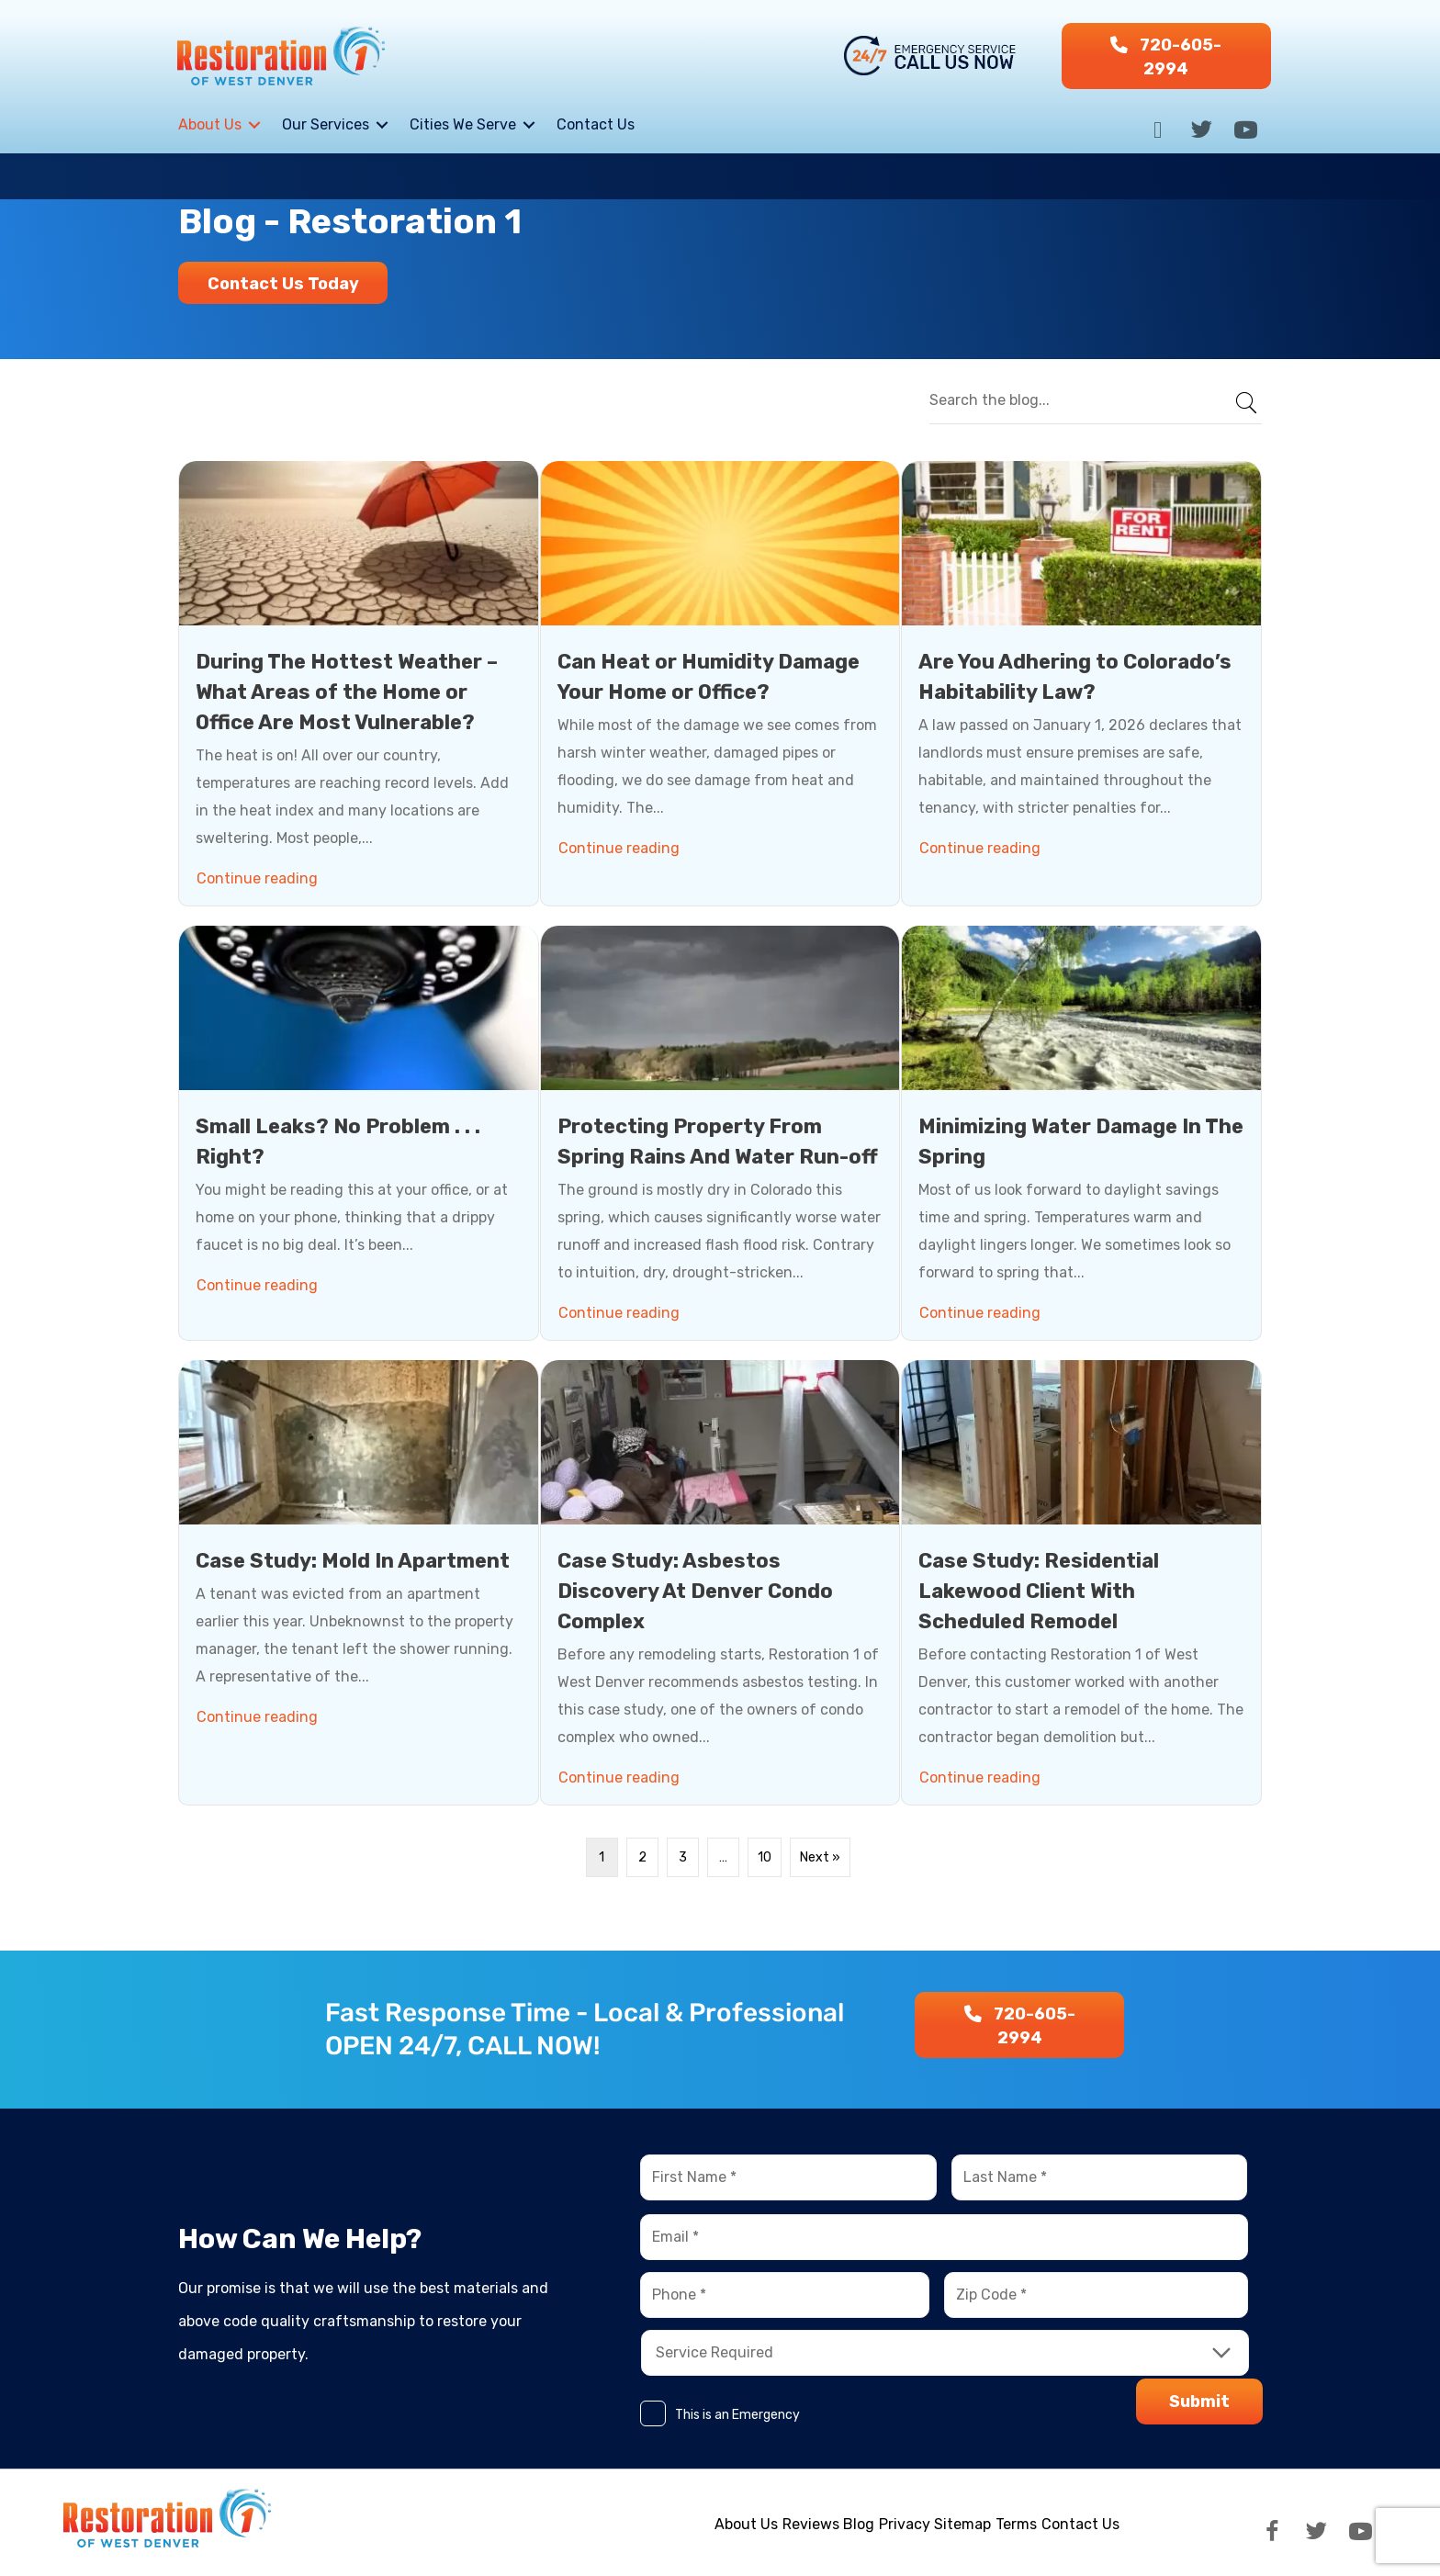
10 (764, 1856)
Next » (820, 1856)
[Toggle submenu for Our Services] (382, 125)
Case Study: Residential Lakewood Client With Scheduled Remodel (1038, 1590)
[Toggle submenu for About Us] (254, 125)
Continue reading (260, 873)
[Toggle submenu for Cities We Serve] (529, 125)
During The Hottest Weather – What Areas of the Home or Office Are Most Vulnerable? (347, 691)
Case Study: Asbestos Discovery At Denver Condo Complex (695, 1590)
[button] (1166, 56)
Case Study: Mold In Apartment (353, 1559)
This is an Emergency (737, 2415)
